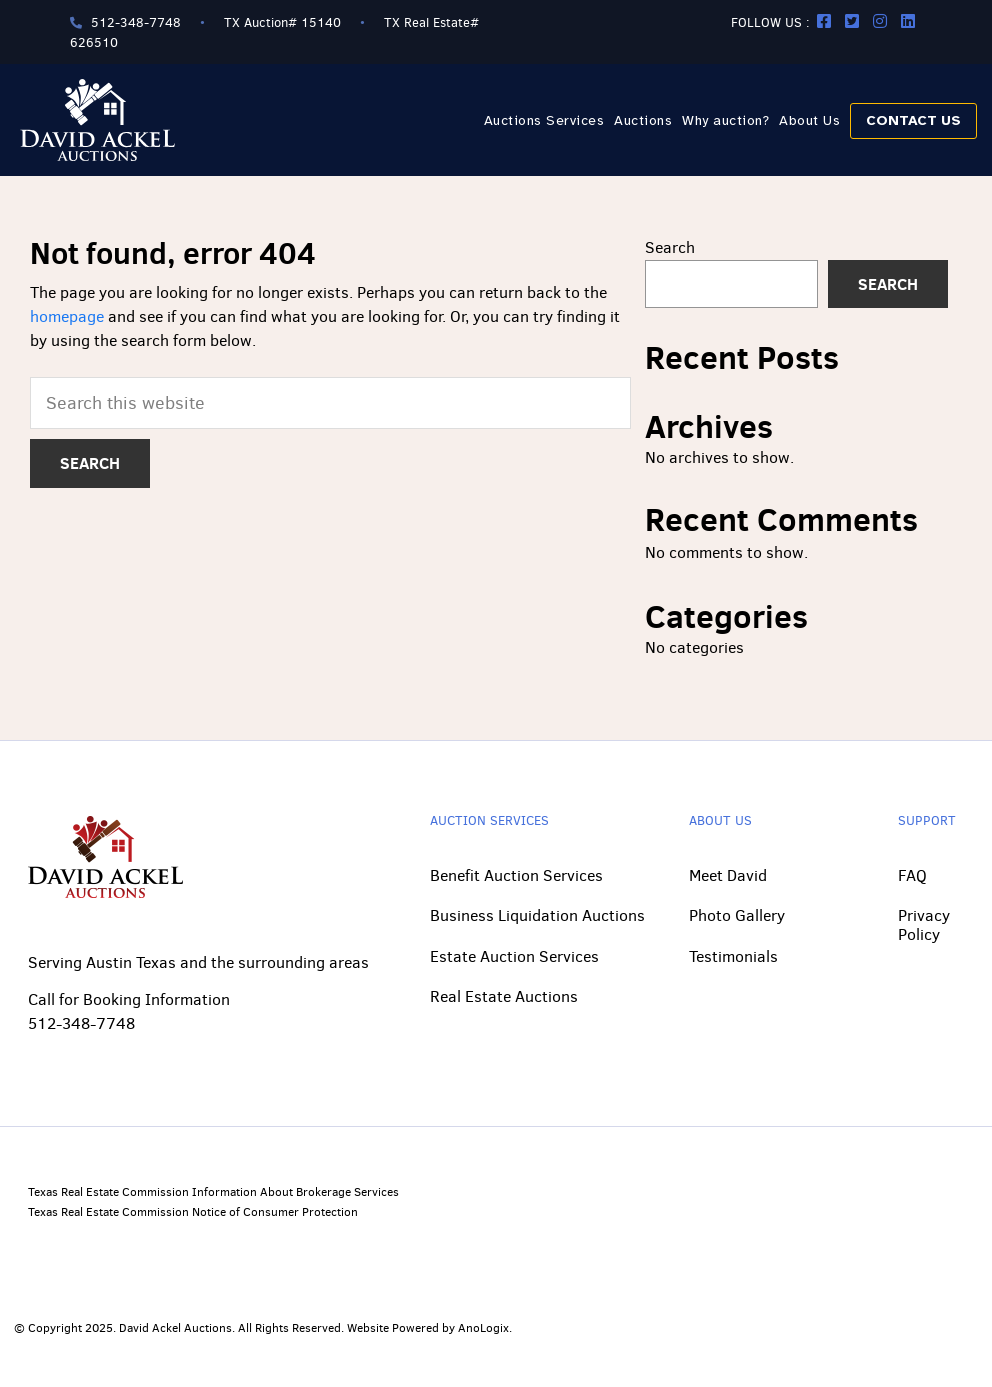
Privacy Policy (924, 924)
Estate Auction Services (514, 956)
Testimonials (733, 956)
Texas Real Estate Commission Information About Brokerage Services (213, 1192)
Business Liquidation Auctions (537, 915)
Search (670, 247)
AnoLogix (483, 1328)
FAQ (912, 875)
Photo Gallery (737, 915)
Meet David (728, 875)
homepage (67, 316)
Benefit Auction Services (516, 875)
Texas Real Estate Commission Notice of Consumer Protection (193, 1212)
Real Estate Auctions (504, 996)
